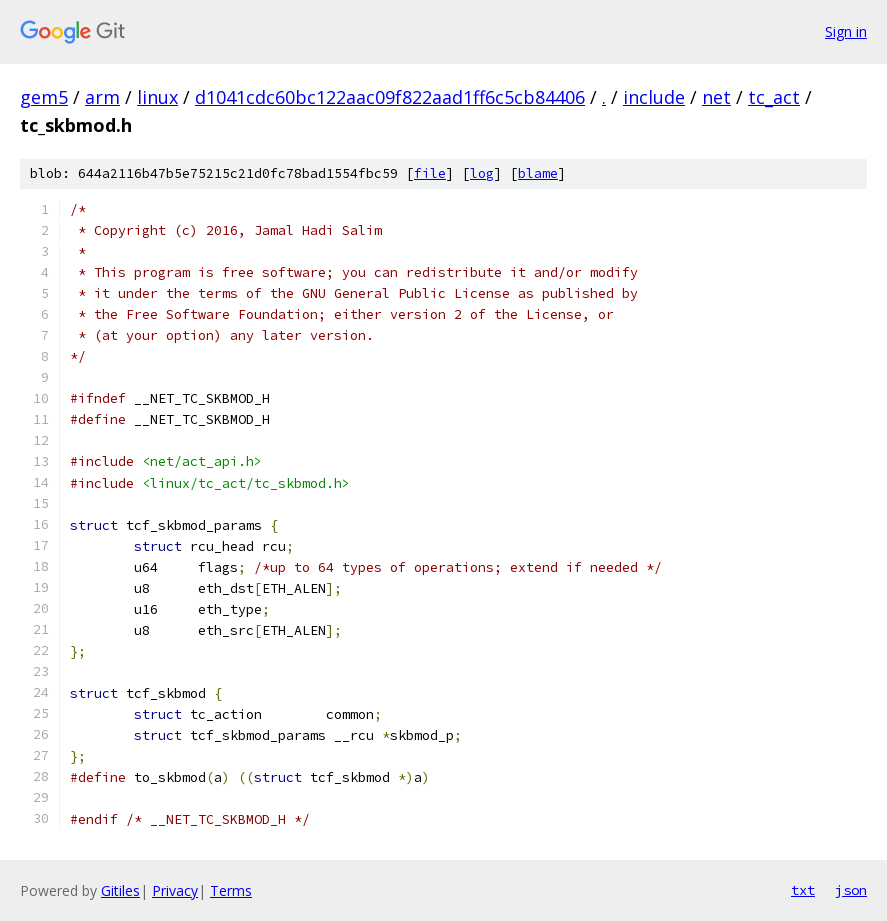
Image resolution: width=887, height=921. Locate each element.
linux (157, 97)
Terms (231, 890)
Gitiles (120, 890)
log (482, 173)
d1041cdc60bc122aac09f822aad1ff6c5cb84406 (390, 97)
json (851, 890)
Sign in (846, 31)
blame (538, 173)
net (716, 97)
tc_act (774, 97)
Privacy (175, 890)
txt (803, 890)
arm (102, 97)
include (654, 97)
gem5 (44, 97)
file (430, 173)
